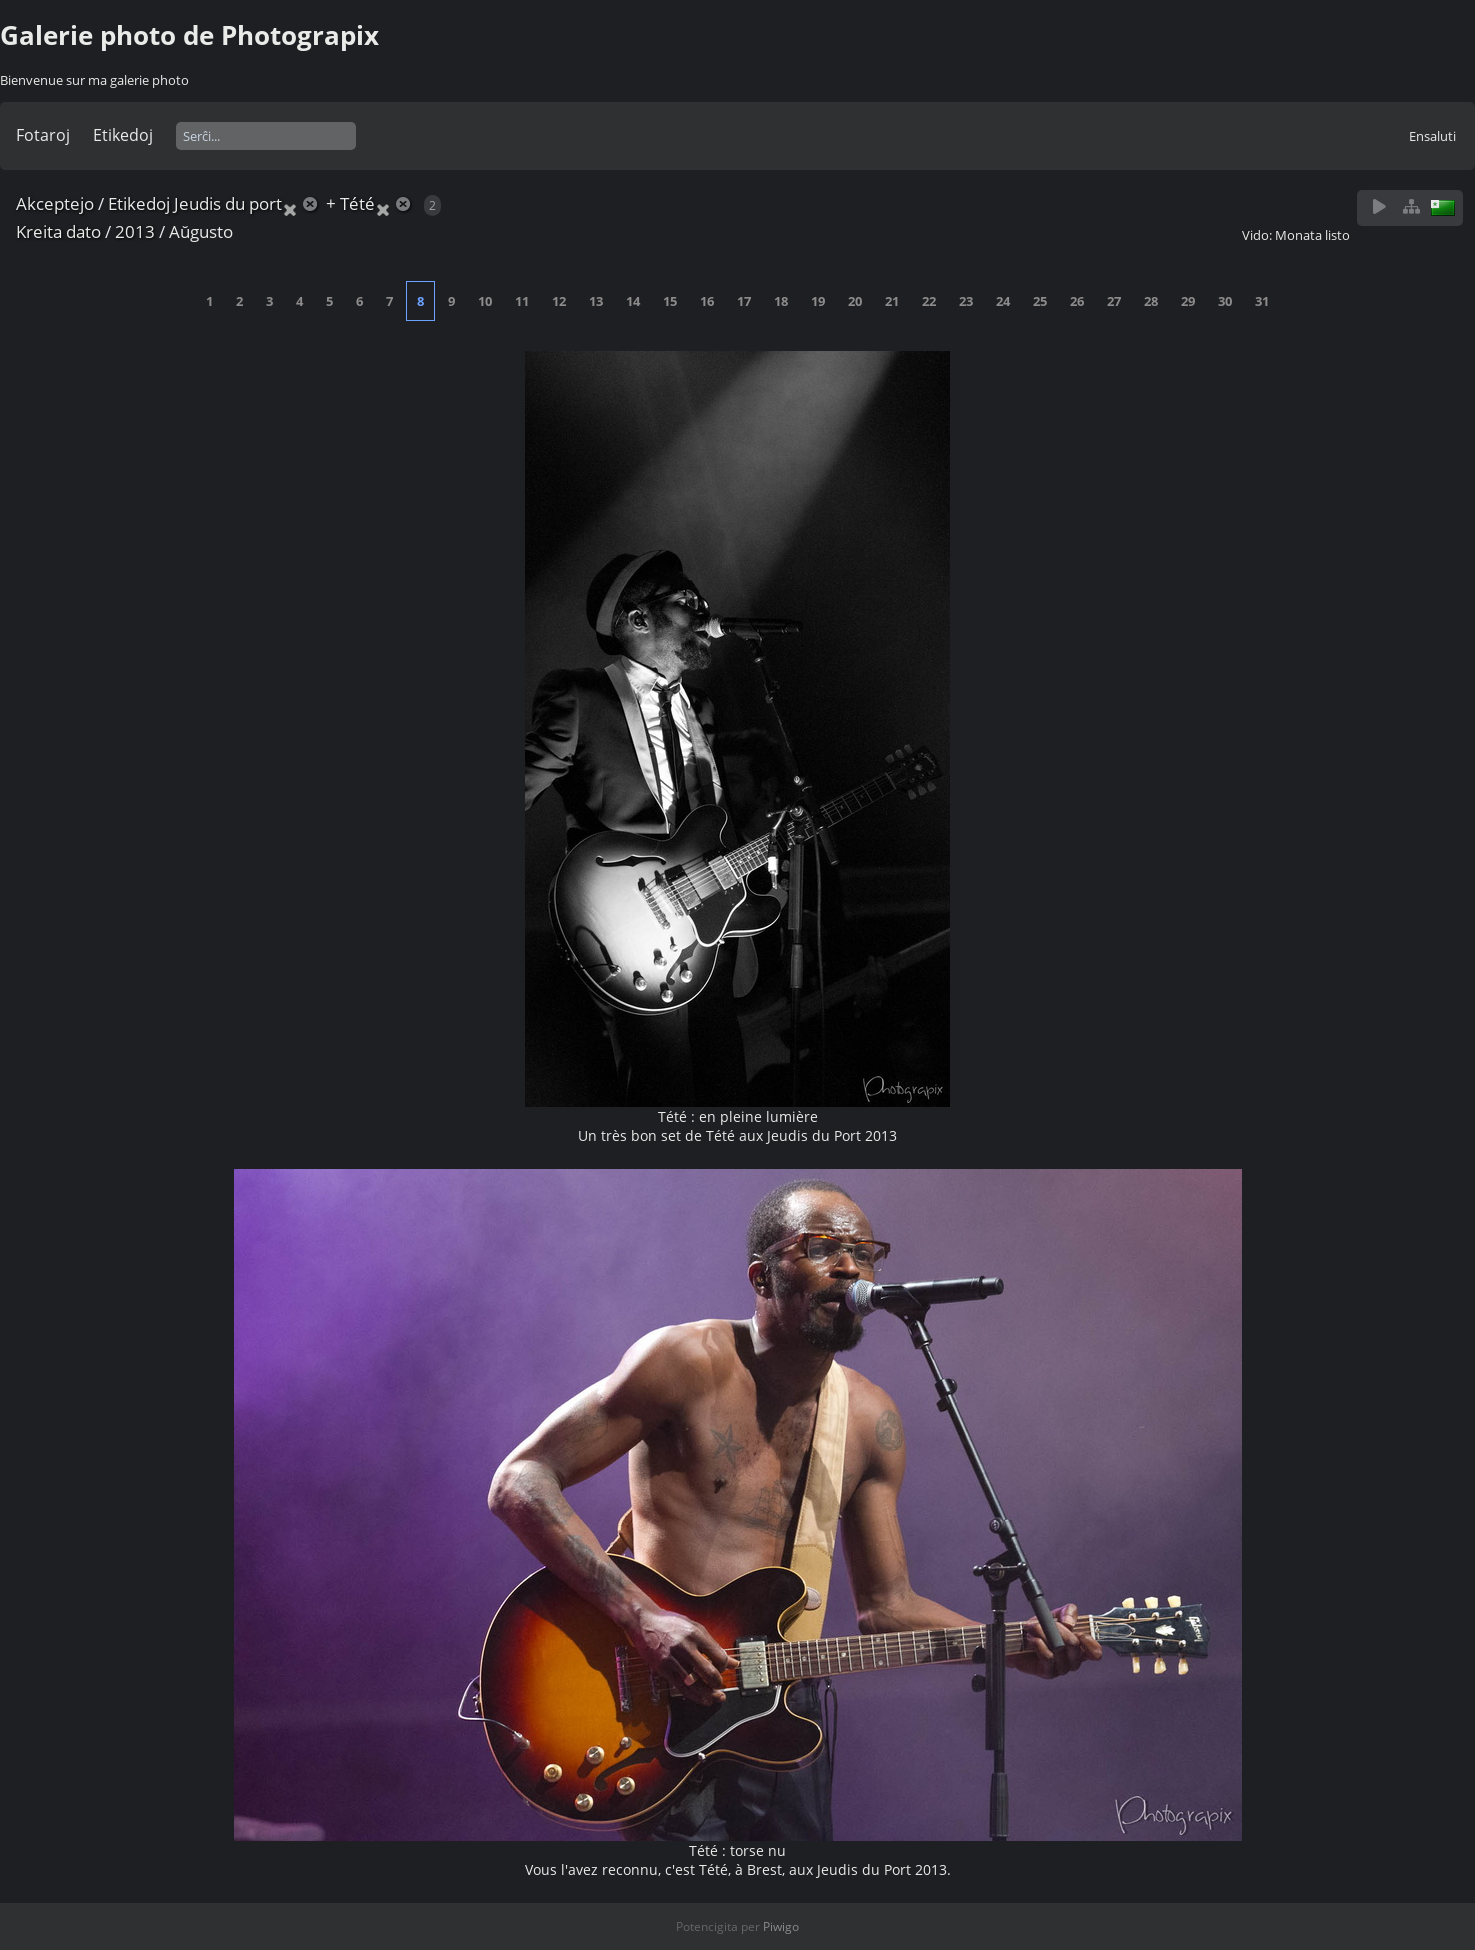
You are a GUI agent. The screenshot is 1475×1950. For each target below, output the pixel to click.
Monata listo (1312, 235)
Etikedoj (123, 135)
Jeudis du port (228, 203)
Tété (357, 203)
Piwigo (781, 1926)
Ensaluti (1432, 136)
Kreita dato (58, 231)
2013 (135, 231)
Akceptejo (55, 203)
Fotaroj (43, 135)
